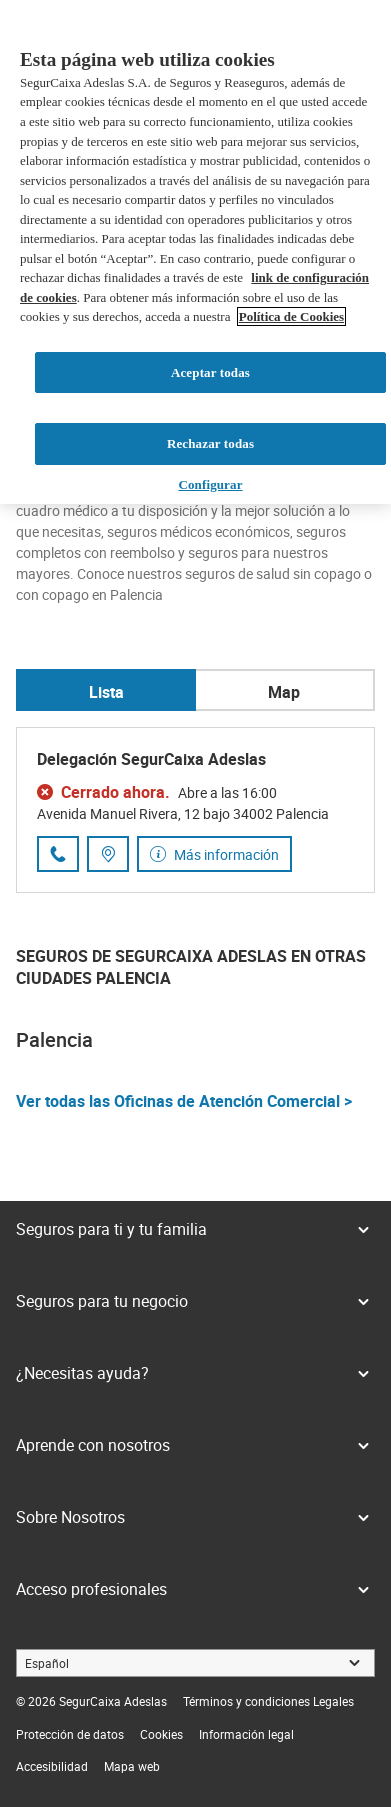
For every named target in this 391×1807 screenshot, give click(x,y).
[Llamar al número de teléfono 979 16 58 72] (58, 854)
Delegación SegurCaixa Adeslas (151, 759)
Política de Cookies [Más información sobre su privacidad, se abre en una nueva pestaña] (291, 316)
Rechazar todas (210, 443)
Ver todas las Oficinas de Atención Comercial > (184, 1101)
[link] (268, 1701)
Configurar (210, 484)
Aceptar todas (210, 372)
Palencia (54, 1039)
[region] (195, 252)
